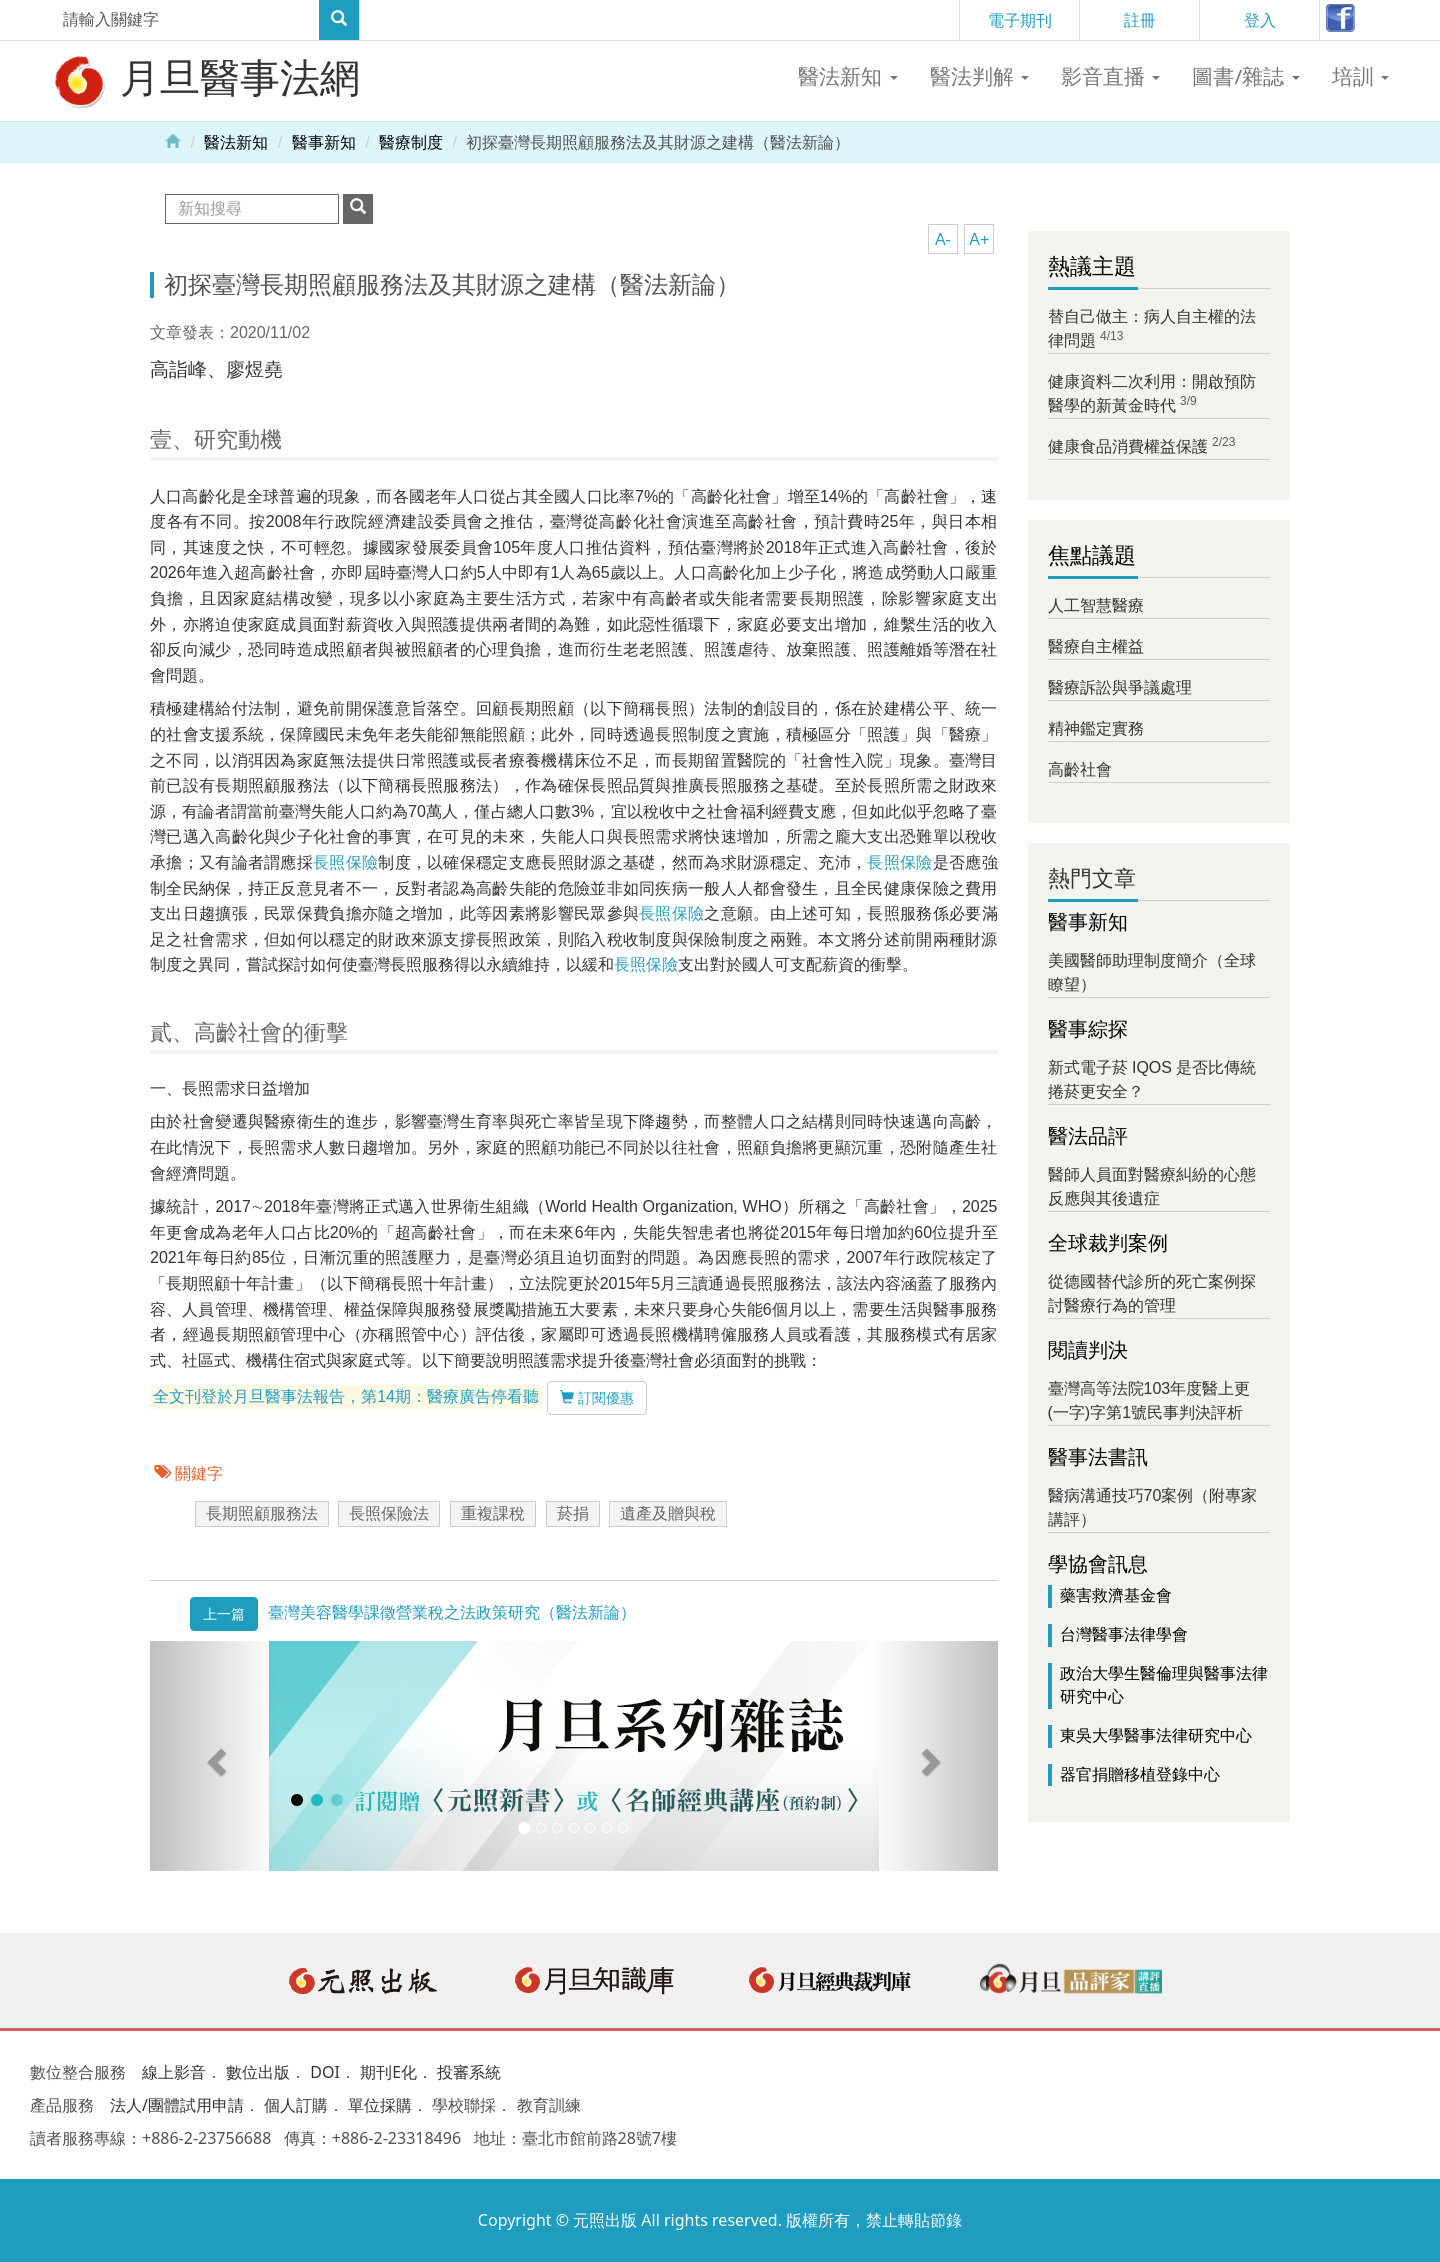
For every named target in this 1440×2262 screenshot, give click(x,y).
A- (943, 239)
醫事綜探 (1088, 1029)
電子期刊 (1020, 20)
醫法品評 (1088, 1136)
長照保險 (345, 862)
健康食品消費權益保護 (1128, 446)
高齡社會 (1080, 769)
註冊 (1140, 20)
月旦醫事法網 (205, 80)
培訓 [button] (1360, 76)
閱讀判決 (1088, 1350)
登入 (1260, 20)
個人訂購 (296, 2105)
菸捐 (573, 1513)
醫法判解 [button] (979, 76)
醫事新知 (324, 142)
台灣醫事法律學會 (1124, 1634)
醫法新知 (236, 142)
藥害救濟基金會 (1116, 1595)
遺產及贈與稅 (668, 1513)
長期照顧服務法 (262, 1513)
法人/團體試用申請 (177, 2105)
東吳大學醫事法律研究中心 (1156, 1735)
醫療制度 (411, 142)
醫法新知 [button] (847, 76)
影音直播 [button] (1110, 76)
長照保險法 (389, 1513)
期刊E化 (388, 2072)
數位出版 (258, 2072)
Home (173, 140)
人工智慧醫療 (1096, 605)
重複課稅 (493, 1513)
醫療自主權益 (1096, 646)
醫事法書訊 (1098, 1457)
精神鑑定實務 (1096, 728)
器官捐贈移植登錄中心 (1140, 1774)
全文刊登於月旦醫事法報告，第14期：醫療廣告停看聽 (346, 1397)
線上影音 (174, 2072)
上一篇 (224, 1614)
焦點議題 (1092, 555)
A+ (979, 239)
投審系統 (469, 2072)
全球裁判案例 (1108, 1243)
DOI (325, 2072)
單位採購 (380, 2105)
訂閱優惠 (597, 1398)
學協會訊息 (1098, 1564)
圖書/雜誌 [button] (1245, 76)
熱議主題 (1092, 266)
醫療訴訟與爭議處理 (1120, 687)
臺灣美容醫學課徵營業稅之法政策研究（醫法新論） (452, 1612)
